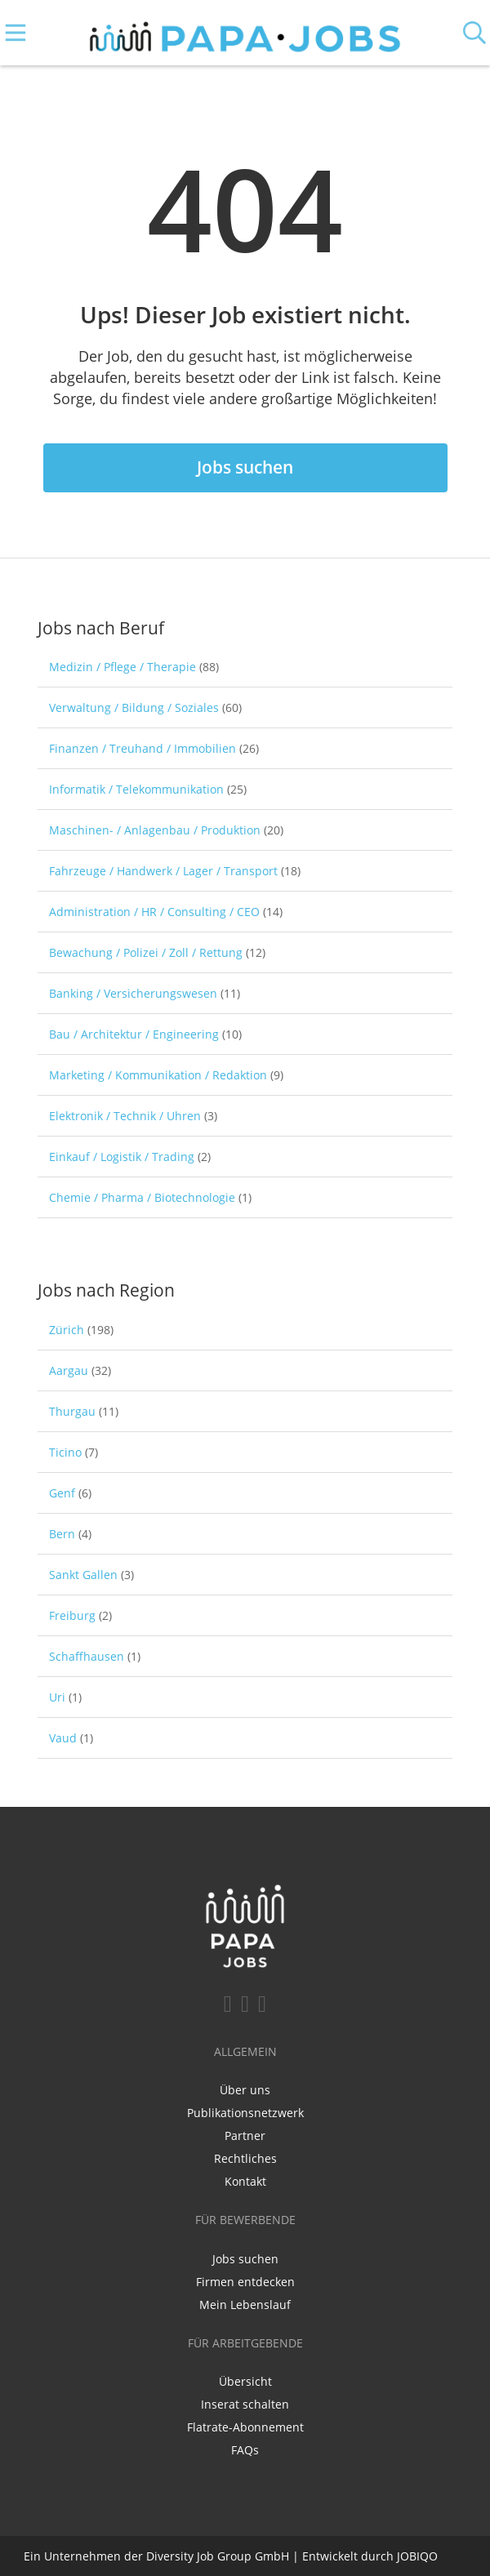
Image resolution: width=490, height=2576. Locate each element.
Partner (245, 2135)
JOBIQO (417, 2556)
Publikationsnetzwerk (245, 2112)
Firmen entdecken (245, 2281)
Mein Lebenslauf (245, 2304)
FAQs (245, 2450)
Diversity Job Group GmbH (217, 2556)
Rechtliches (245, 2158)
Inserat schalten (245, 2404)
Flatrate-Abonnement (245, 2427)
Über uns (245, 2090)
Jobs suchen (245, 467)
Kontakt (245, 2181)
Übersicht (245, 2381)
